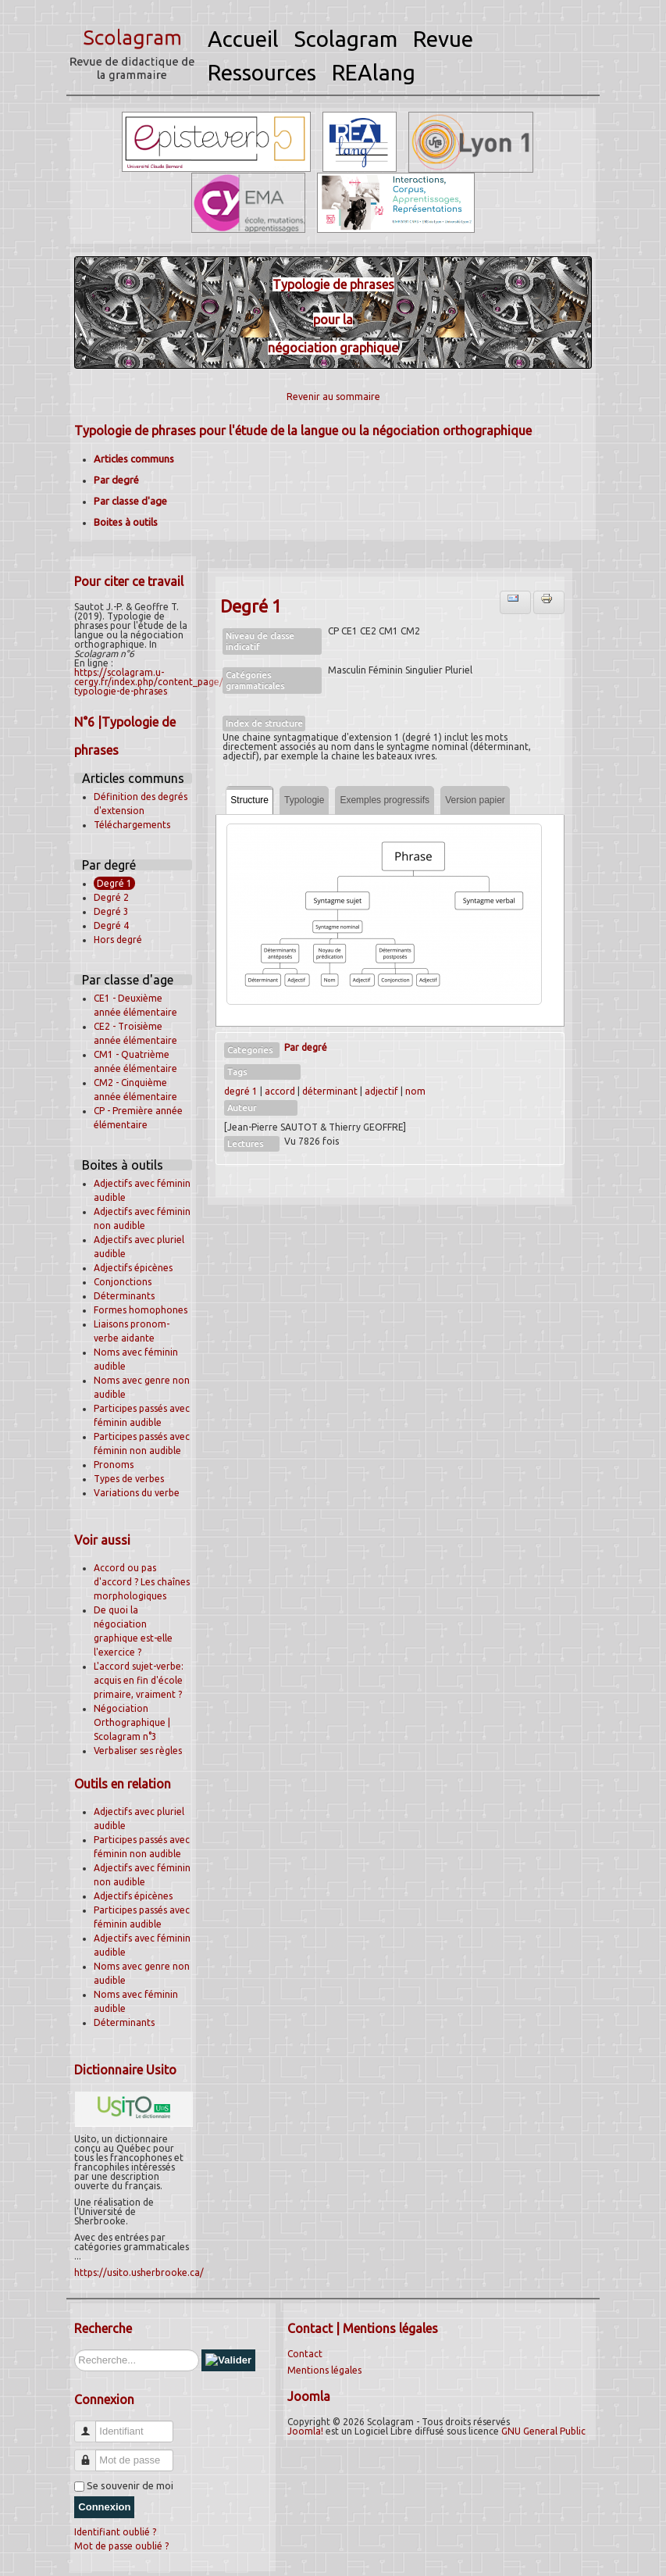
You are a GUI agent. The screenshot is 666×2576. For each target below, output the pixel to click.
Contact (304, 2354)
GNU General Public (543, 2431)
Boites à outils (126, 521)
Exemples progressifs (384, 800)
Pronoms (114, 1464)
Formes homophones (140, 1310)
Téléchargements (132, 825)
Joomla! (305, 2431)
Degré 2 (111, 897)
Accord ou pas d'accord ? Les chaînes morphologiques (142, 1582)
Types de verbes (129, 1479)
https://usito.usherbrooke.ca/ (139, 2272)
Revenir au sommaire (333, 396)
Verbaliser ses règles (138, 1750)
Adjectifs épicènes (133, 1268)
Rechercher (74, 2349)
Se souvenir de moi (130, 2485)
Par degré (116, 479)
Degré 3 (111, 911)
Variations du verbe (137, 1493)
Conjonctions (122, 1282)
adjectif (381, 1091)
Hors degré (118, 939)
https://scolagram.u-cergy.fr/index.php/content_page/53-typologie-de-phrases (155, 681)
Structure (249, 800)
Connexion (104, 2507)
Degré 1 (114, 883)
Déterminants (124, 1296)
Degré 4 (111, 925)
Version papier (475, 800)
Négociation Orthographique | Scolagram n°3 (132, 1722)
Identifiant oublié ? (115, 2532)
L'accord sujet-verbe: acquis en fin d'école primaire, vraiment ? (138, 1680)
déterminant (330, 1091)
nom (415, 1091)
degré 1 (241, 1091)
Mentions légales (324, 2370)
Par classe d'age (130, 500)
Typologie (304, 800)
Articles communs (134, 458)
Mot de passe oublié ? (121, 2546)
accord (280, 1091)
